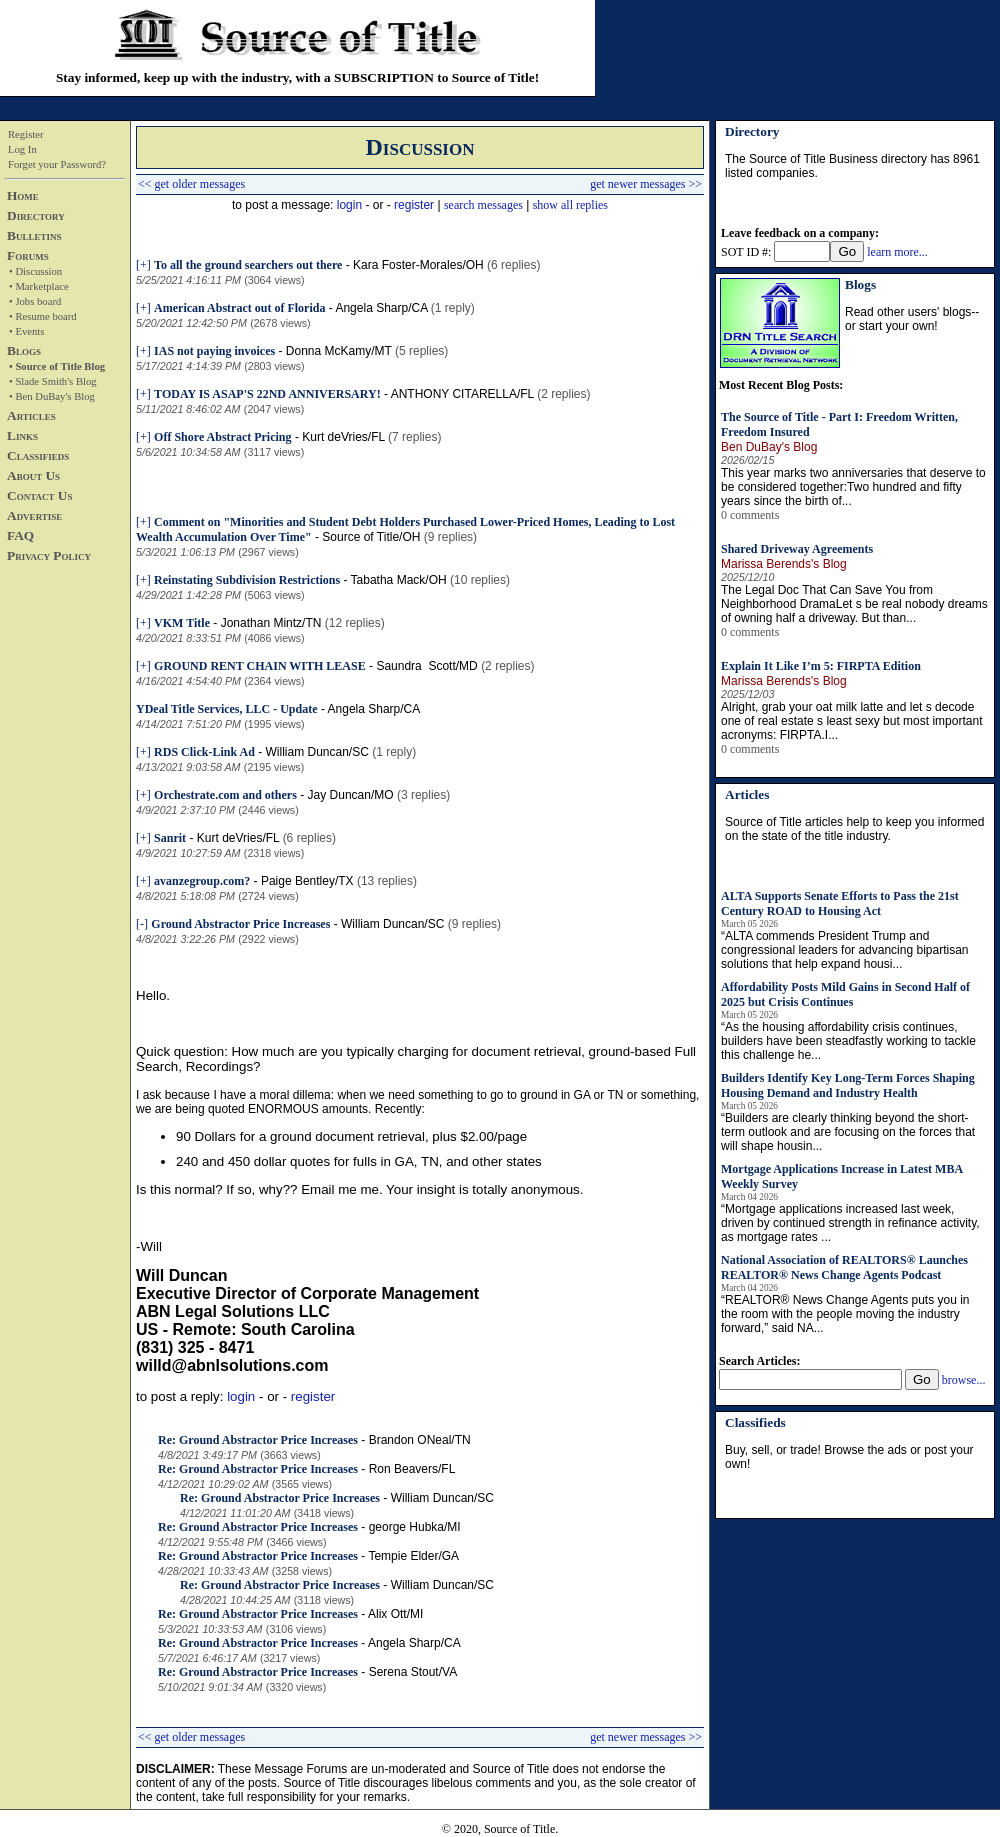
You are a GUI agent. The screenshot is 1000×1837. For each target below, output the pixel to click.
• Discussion (35, 271)
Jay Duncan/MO (351, 795)
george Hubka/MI (415, 1527)
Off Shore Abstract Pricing (222, 437)
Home (23, 195)
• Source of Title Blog (57, 366)
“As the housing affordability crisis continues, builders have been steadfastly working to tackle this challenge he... (848, 1041)
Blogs (24, 350)
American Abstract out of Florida (239, 308)
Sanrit (170, 838)
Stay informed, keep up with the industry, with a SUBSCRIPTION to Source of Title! (297, 77)
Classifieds (38, 455)
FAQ (20, 535)
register (414, 205)
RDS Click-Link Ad (204, 752)
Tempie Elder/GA (413, 1556)
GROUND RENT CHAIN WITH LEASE (260, 666)
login (349, 205)
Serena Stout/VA (413, 1672)
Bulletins (34, 235)
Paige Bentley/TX (307, 881)
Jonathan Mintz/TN (271, 623)
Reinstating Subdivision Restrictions (247, 580)
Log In (22, 149)
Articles (31, 415)
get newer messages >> (646, 184)
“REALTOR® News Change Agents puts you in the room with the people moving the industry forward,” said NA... (845, 1314)
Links (22, 435)
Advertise (34, 515)
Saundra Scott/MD (426, 666)
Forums (28, 255)
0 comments (750, 515)
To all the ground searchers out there (248, 265)
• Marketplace (39, 286)
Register (26, 134)
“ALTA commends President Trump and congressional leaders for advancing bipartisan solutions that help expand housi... (844, 950)
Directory (36, 215)
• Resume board (43, 316)
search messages (483, 205)
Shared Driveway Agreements (797, 549)
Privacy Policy (49, 555)
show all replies (570, 205)
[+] (143, 265)
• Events (26, 331)
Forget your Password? (57, 164)
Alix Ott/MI (395, 1614)
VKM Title (182, 623)
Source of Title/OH (371, 537)
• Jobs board (35, 301)
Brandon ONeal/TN (420, 1440)
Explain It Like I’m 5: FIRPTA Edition (821, 666)
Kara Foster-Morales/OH (418, 265)
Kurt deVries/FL (343, 437)
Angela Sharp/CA (381, 308)
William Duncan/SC (316, 752)
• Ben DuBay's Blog (52, 396)
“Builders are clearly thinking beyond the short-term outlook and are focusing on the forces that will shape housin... (848, 1132)
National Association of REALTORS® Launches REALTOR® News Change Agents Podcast (844, 1267)
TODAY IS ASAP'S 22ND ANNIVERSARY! (267, 394)
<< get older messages (191, 184)
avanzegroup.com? (202, 881)
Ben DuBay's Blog (769, 447)
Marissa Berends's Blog (784, 564)
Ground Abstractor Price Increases (240, 924)
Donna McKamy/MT (339, 351)
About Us (33, 475)
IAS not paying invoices (214, 351)
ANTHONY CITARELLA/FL (462, 394)
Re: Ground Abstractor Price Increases (258, 1440)
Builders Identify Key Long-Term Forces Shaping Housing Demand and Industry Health (848, 1085)
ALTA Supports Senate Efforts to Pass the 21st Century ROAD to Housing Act (840, 903)
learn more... (897, 252)
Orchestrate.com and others (225, 795)
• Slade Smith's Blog (53, 381)
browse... (964, 1380)
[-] (142, 924)
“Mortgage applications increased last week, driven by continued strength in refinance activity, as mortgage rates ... (850, 1223)
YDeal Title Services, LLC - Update (227, 709)
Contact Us (39, 495)
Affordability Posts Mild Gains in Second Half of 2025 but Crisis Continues (845, 994)
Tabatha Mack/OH (399, 580)
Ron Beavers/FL (412, 1469)
